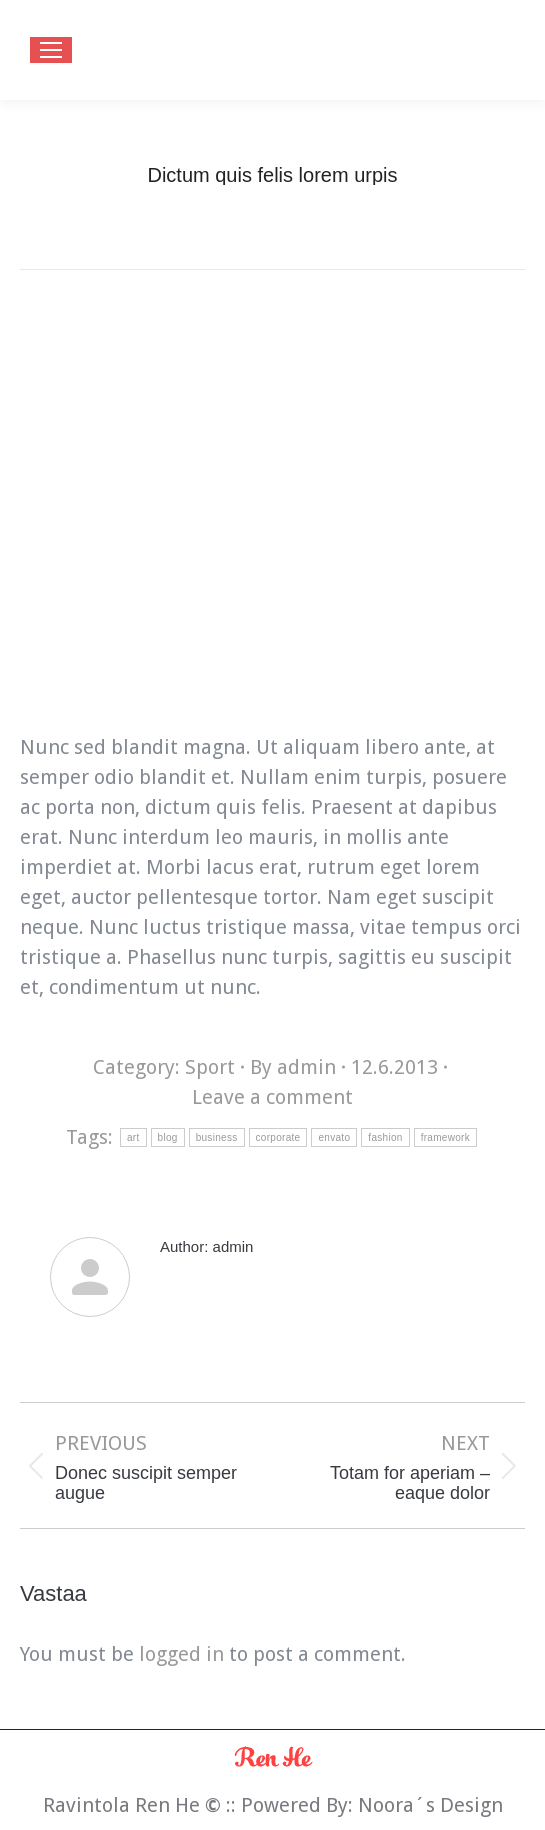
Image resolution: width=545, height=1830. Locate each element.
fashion (385, 1137)
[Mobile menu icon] (51, 50)
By (293, 1067)
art (133, 1137)
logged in (181, 1654)
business (217, 1137)
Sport (210, 1067)
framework (445, 1137)
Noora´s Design (430, 1805)
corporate (278, 1137)
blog (168, 1137)
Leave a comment (272, 1097)
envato (334, 1137)
